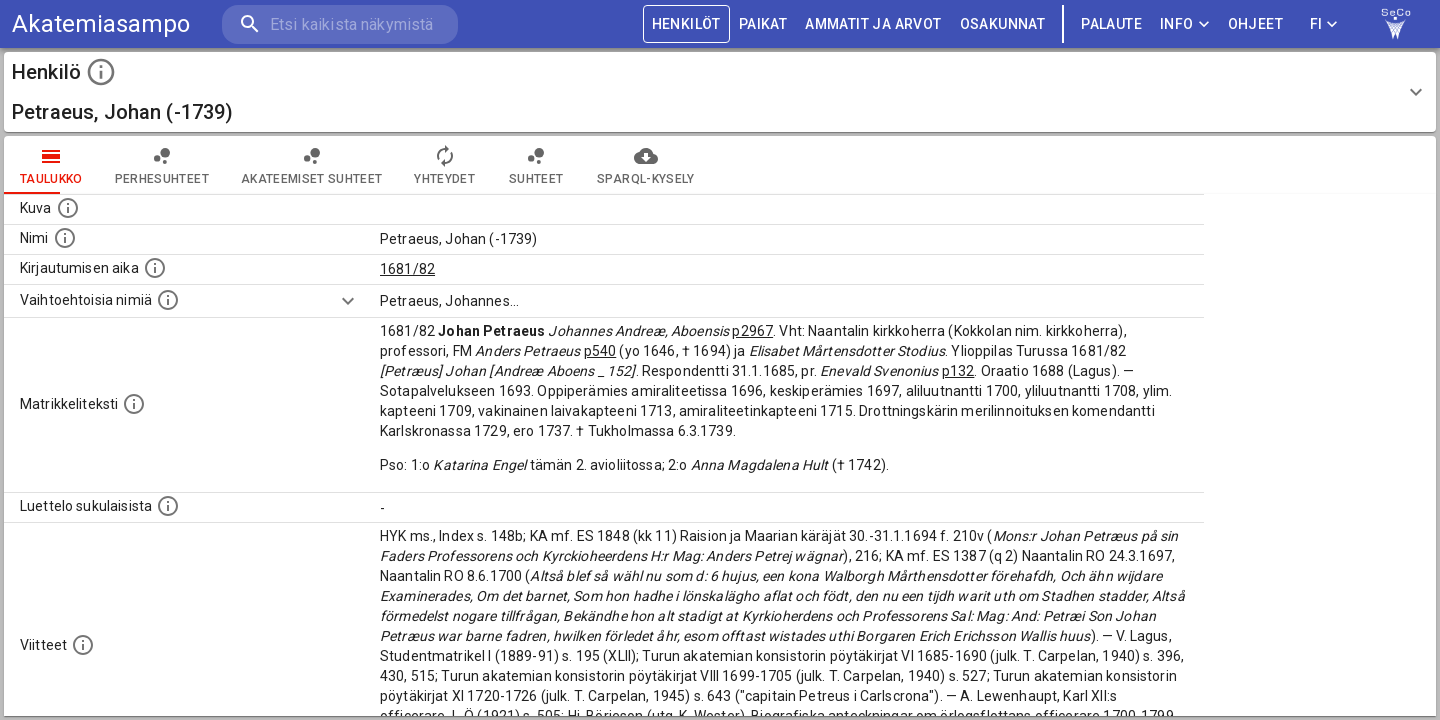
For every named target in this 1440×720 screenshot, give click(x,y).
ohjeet (1255, 24)
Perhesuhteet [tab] (162, 165)
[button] (720, 92)
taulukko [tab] (51, 165)
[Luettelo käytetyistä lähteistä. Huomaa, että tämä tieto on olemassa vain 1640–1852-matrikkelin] (83, 645)
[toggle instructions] (101, 72)
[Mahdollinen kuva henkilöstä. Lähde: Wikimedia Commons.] (68, 208)
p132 (958, 371)
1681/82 (407, 269)
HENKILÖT (686, 24)
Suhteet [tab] (536, 165)
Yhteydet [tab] (444, 165)
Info (1185, 24)
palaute (1111, 24)
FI (1324, 24)
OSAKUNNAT (1003, 24)
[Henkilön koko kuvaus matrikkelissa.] (134, 404)
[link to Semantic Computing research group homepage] (1396, 24)
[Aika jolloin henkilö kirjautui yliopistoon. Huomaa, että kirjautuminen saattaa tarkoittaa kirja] (155, 268)
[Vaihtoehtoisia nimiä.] (168, 300)
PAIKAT (763, 24)
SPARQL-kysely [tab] (645, 165)
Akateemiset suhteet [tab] (312, 165)
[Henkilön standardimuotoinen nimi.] (65, 238)
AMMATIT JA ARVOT (873, 24)
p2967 (752, 331)
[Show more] (348, 301)
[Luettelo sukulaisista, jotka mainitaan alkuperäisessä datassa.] (168, 506)
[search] (340, 24)
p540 (600, 351)
